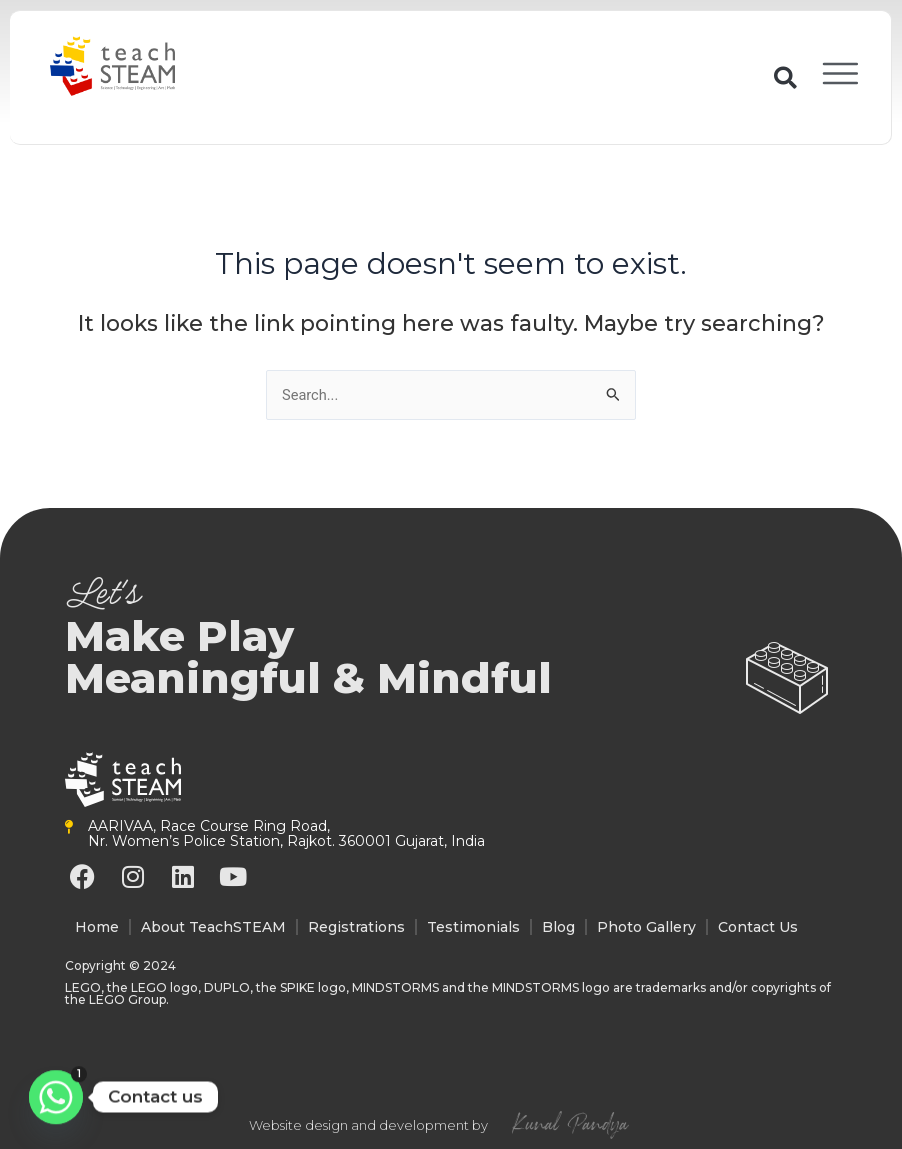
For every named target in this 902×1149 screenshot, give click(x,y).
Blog (558, 927)
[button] (781, 78)
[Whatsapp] (56, 1097)
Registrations (356, 927)
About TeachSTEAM (213, 927)
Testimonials (473, 927)
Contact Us (758, 927)
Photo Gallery (646, 927)
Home (97, 927)
